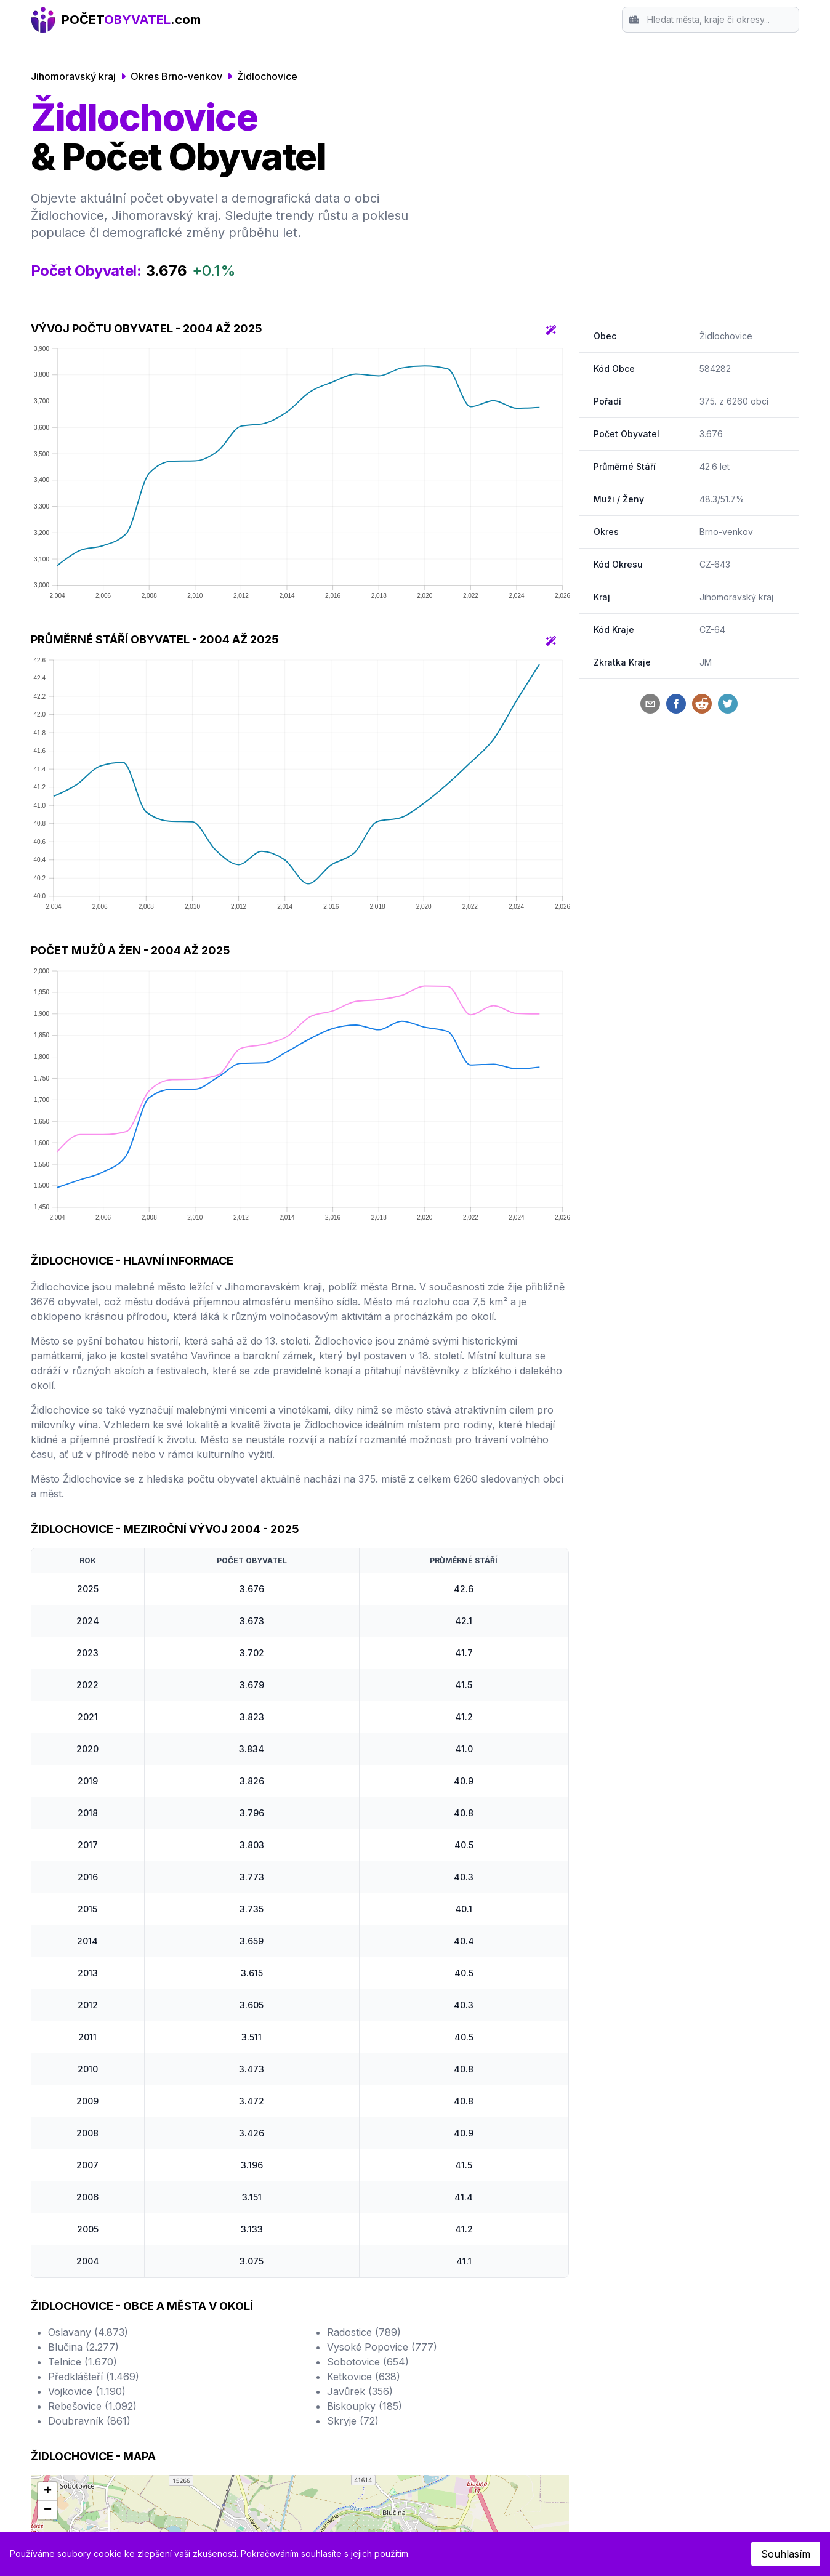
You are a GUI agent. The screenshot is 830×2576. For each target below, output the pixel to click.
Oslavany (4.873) (88, 2332)
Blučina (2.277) (83, 2347)
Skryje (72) (353, 2421)
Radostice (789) (364, 2332)
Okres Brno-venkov (176, 76)
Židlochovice (267, 76)
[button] (47, 2491)
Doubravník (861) (89, 2421)
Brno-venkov (726, 531)
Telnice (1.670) (82, 2362)
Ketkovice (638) (363, 2376)
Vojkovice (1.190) (87, 2391)
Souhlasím (785, 2554)
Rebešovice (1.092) (92, 2406)
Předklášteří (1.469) (93, 2376)
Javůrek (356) (360, 2391)
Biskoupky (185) (364, 2406)
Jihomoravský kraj (73, 76)
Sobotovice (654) (368, 2362)
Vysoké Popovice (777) (382, 2347)
